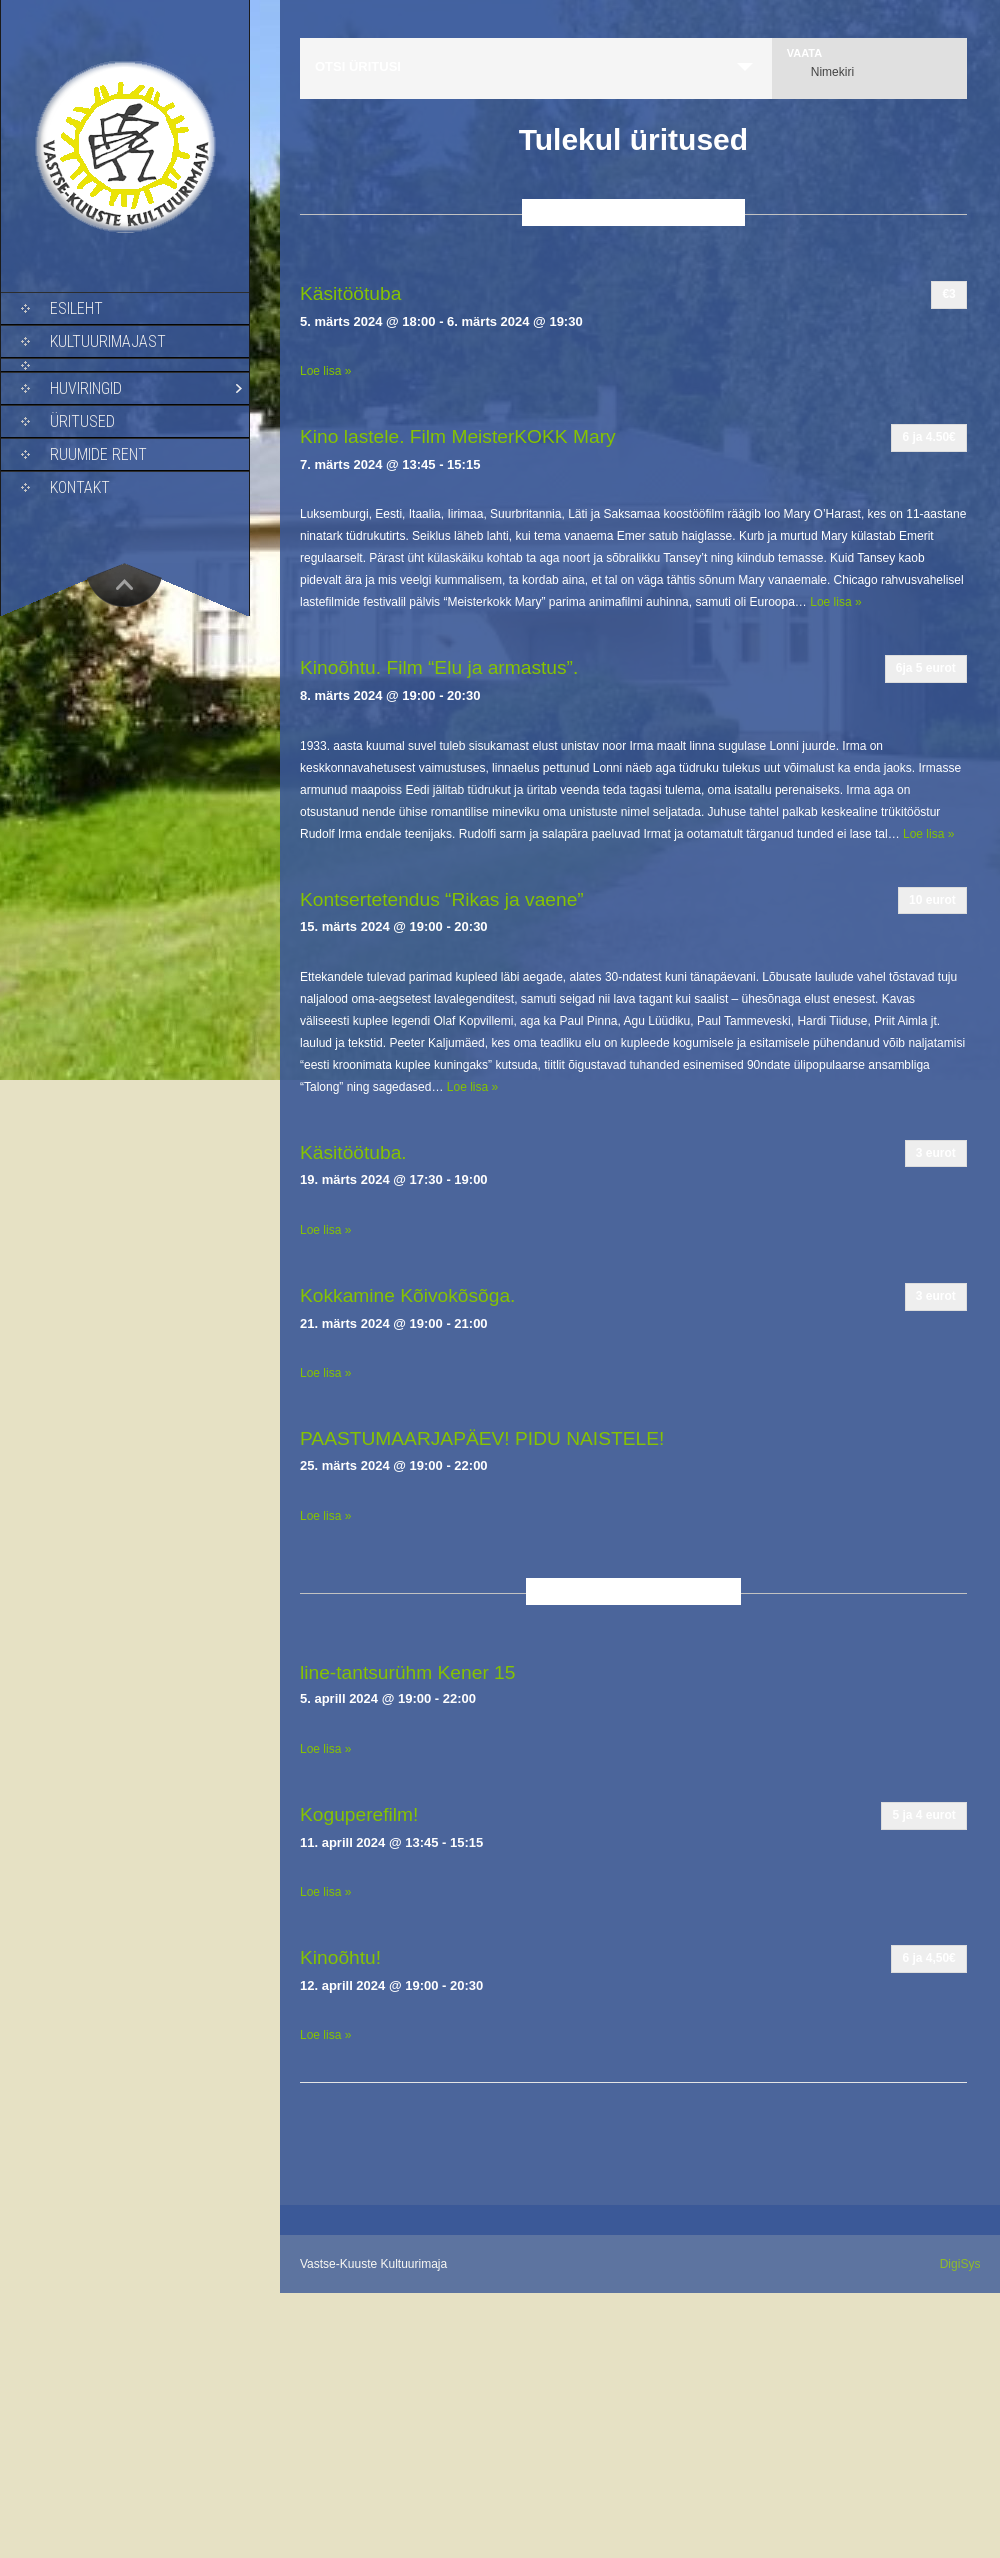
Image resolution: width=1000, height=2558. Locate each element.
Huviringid (86, 388)
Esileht (76, 308)
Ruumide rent (98, 454)
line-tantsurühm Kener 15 (407, 1672)
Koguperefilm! (359, 1814)
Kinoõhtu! (340, 1957)
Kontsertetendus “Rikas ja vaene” (442, 899)
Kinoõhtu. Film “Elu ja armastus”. (439, 667)
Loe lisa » (325, 371)
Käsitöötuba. (353, 1152)
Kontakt (80, 487)
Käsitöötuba (350, 293)
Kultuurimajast (108, 341)
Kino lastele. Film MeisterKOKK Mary (458, 436)
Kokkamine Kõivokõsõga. (407, 1295)
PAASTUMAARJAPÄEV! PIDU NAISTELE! (482, 1438)
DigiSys (960, 2264)
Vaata (804, 53)
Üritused (82, 421)
